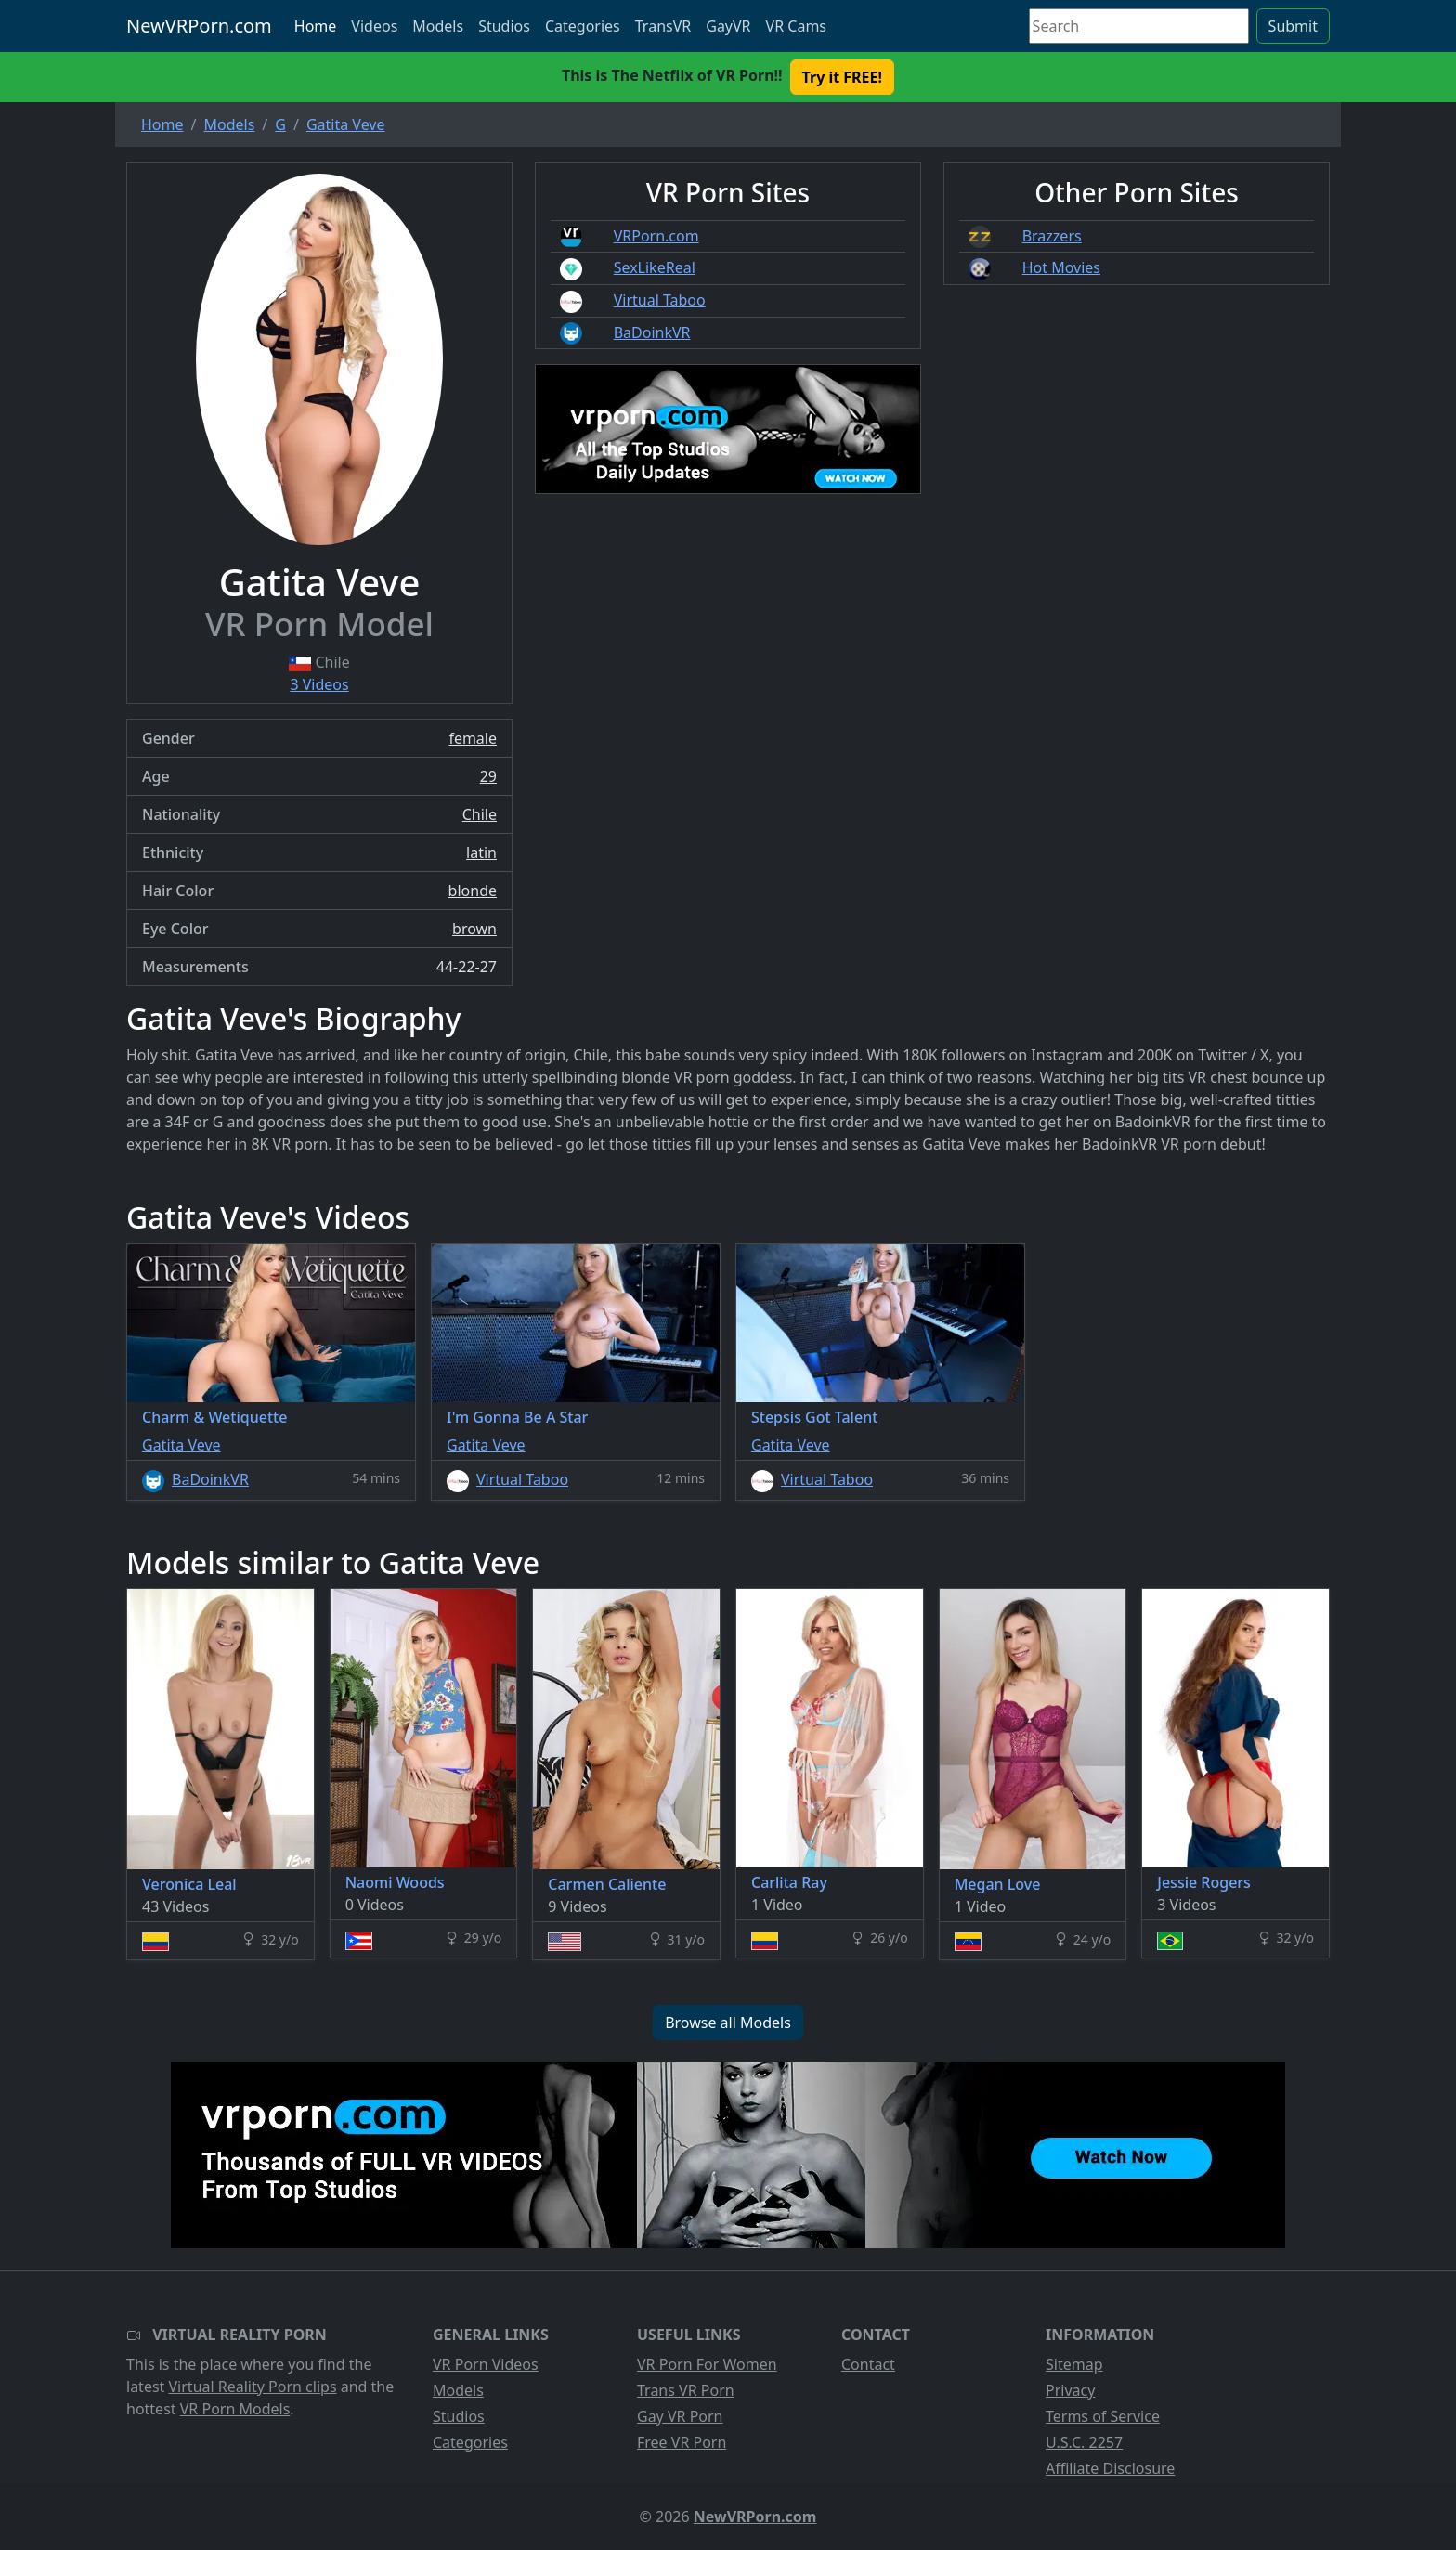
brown (474, 928)
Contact (868, 2364)
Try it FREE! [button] (842, 77)
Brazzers (1052, 236)
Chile (479, 814)
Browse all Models (728, 2022)
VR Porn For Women (707, 2364)
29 (488, 776)
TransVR (663, 26)
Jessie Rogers (1204, 1882)
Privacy (1070, 2390)
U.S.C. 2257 (1084, 2442)
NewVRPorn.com (199, 25)
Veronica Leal (189, 1884)
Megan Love (998, 1884)
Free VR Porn (681, 2442)
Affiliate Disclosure (1110, 2468)
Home (315, 26)
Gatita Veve (181, 1445)
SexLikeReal (655, 267)
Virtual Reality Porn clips (253, 2386)
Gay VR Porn (680, 2416)
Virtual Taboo (660, 300)
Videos (374, 26)
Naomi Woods (395, 1882)
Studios (504, 26)
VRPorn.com (656, 236)
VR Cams (796, 26)
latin (481, 852)
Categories (582, 26)
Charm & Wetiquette (214, 1417)
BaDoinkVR (652, 332)
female (472, 738)
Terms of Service (1103, 2416)
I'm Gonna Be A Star (517, 1417)
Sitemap (1074, 2364)
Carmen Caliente (607, 1884)
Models (437, 26)
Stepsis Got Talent (814, 1417)
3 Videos (319, 684)
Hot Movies (1061, 267)
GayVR (728, 26)
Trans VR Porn (685, 2390)
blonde (472, 890)
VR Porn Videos (486, 2364)
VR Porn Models (235, 2409)
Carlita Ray (789, 1882)
